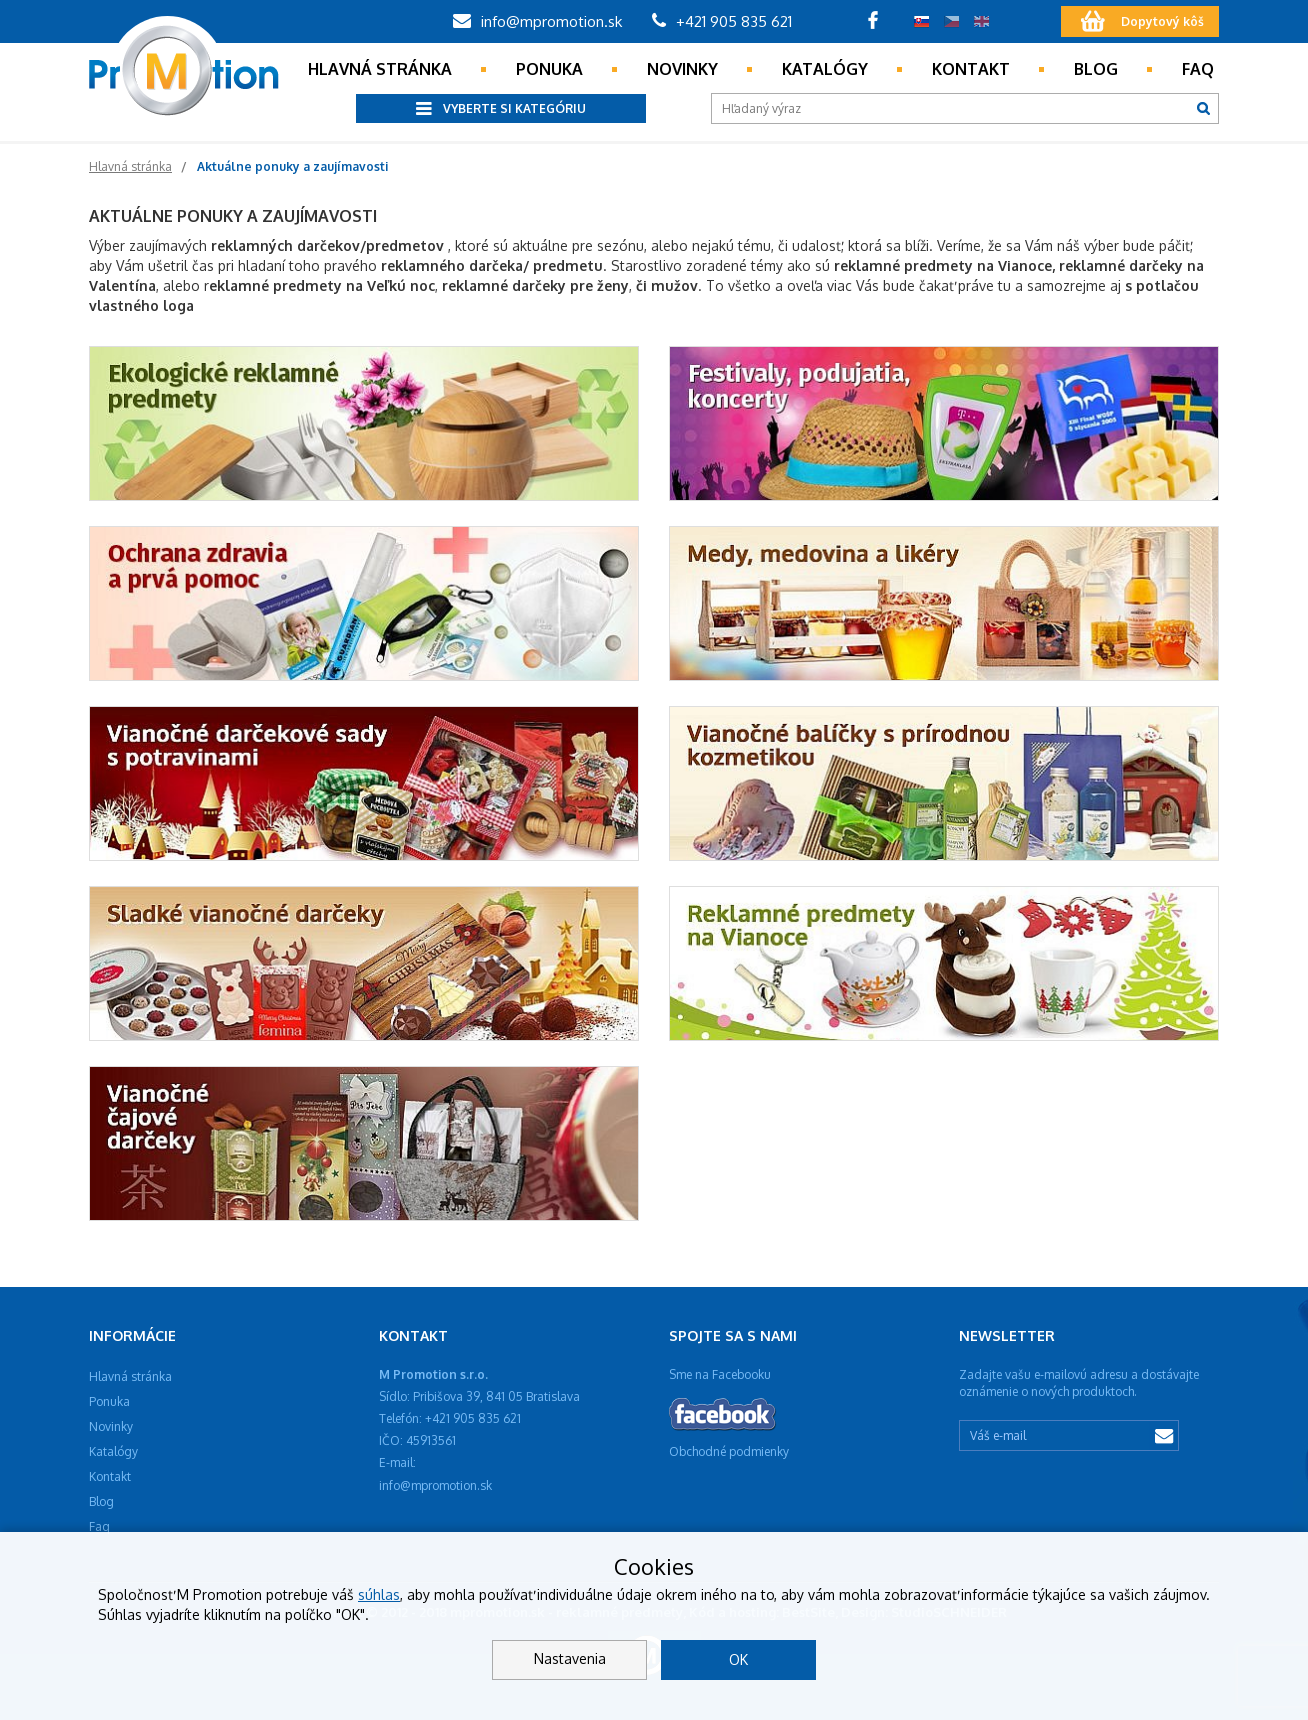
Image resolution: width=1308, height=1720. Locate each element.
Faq (1198, 69)
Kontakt (971, 69)
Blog (1096, 69)
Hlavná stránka (380, 69)
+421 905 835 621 (722, 21)
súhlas (379, 1594)
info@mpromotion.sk (537, 21)
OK (738, 1659)
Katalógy (825, 69)
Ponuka (549, 69)
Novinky (682, 69)
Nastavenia (570, 1658)
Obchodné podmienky (729, 1451)
